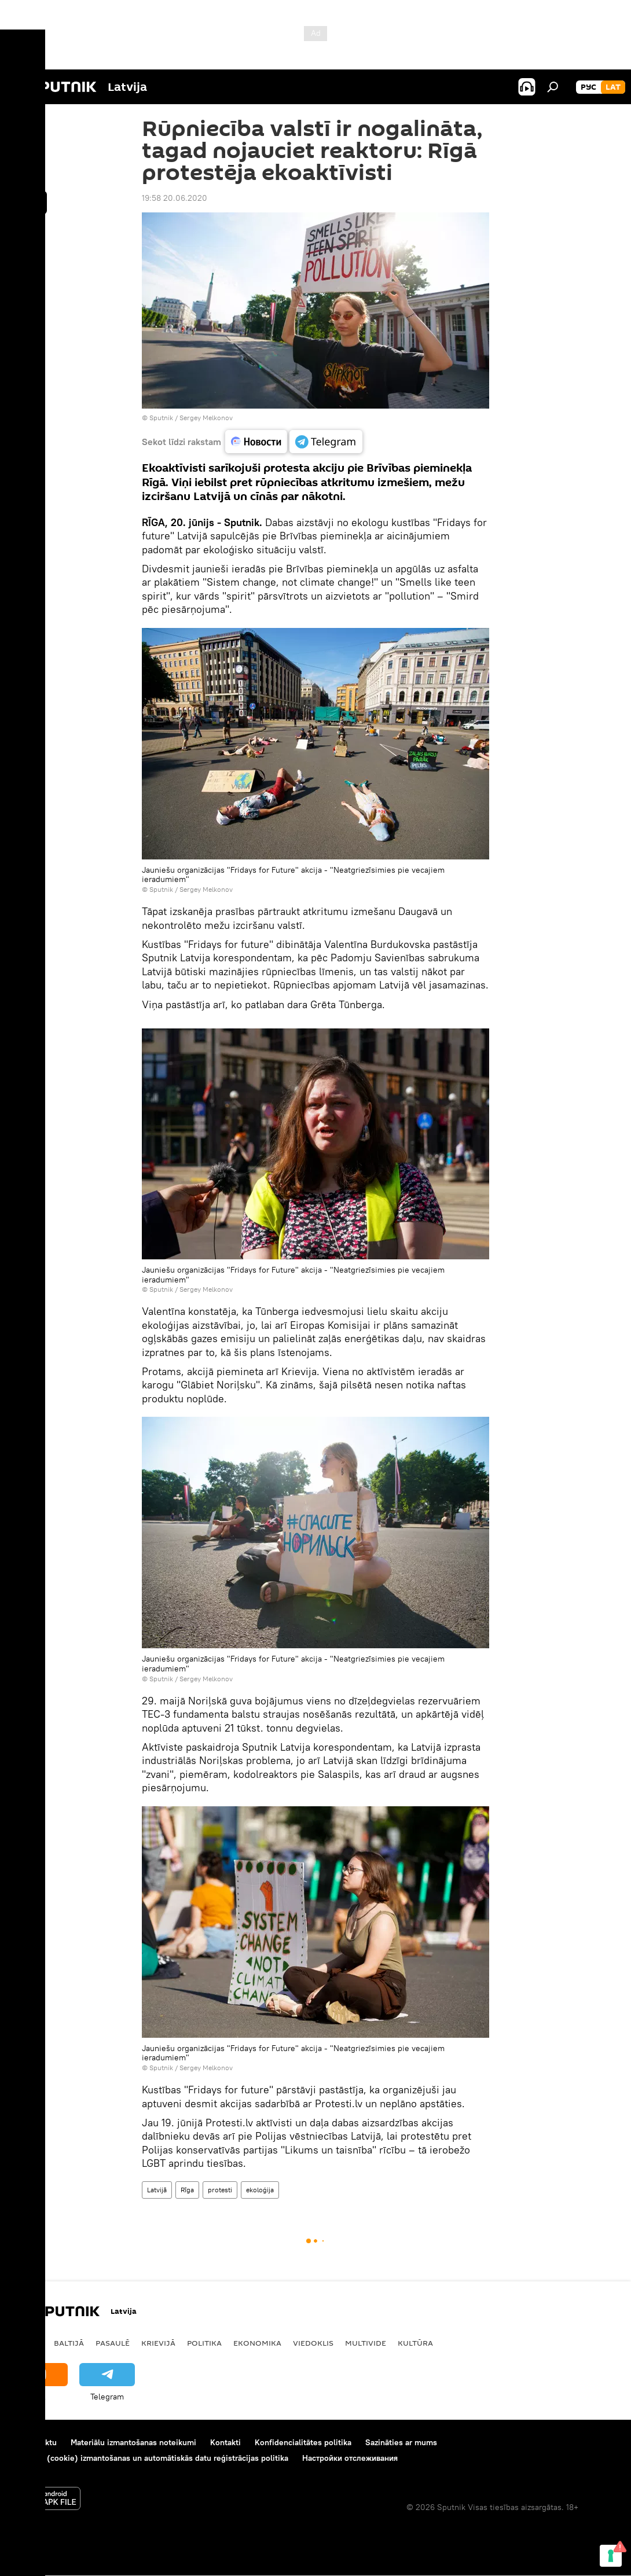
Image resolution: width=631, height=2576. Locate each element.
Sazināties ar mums (401, 2442)
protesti (220, 2189)
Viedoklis (313, 2343)
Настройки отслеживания (350, 2458)
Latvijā (157, 2189)
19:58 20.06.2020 (174, 198)
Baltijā (69, 2343)
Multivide (365, 2343)
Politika (204, 2343)
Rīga (187, 2189)
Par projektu (34, 2442)
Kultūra (415, 2343)
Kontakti (225, 2442)
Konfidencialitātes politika (303, 2442)
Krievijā (158, 2343)
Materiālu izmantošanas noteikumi (133, 2442)
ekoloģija (260, 2189)
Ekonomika (257, 2343)
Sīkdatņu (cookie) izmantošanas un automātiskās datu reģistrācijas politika (150, 2458)
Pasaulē (113, 2343)
